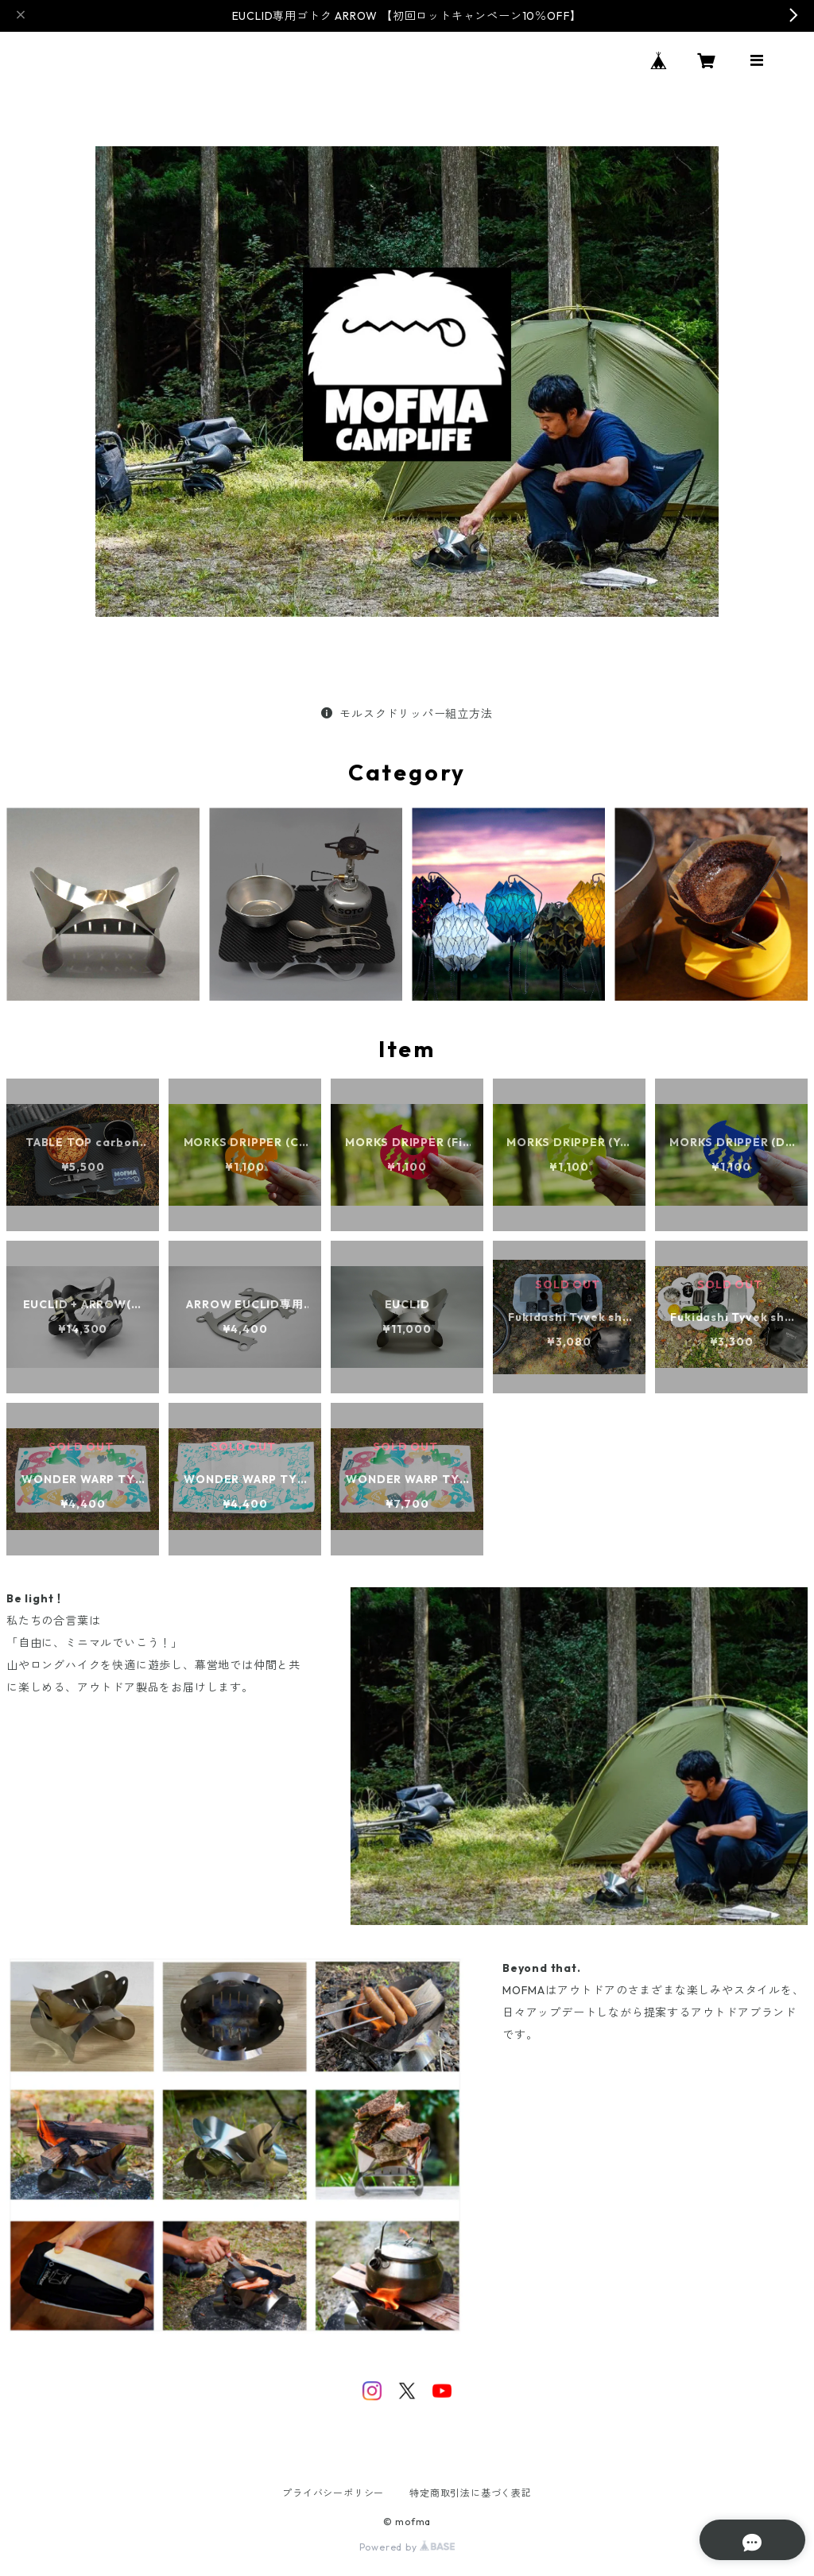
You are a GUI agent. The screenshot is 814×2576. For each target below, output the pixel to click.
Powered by (407, 2547)
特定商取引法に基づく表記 (470, 2493)
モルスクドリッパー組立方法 (406, 714)
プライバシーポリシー (333, 2493)
